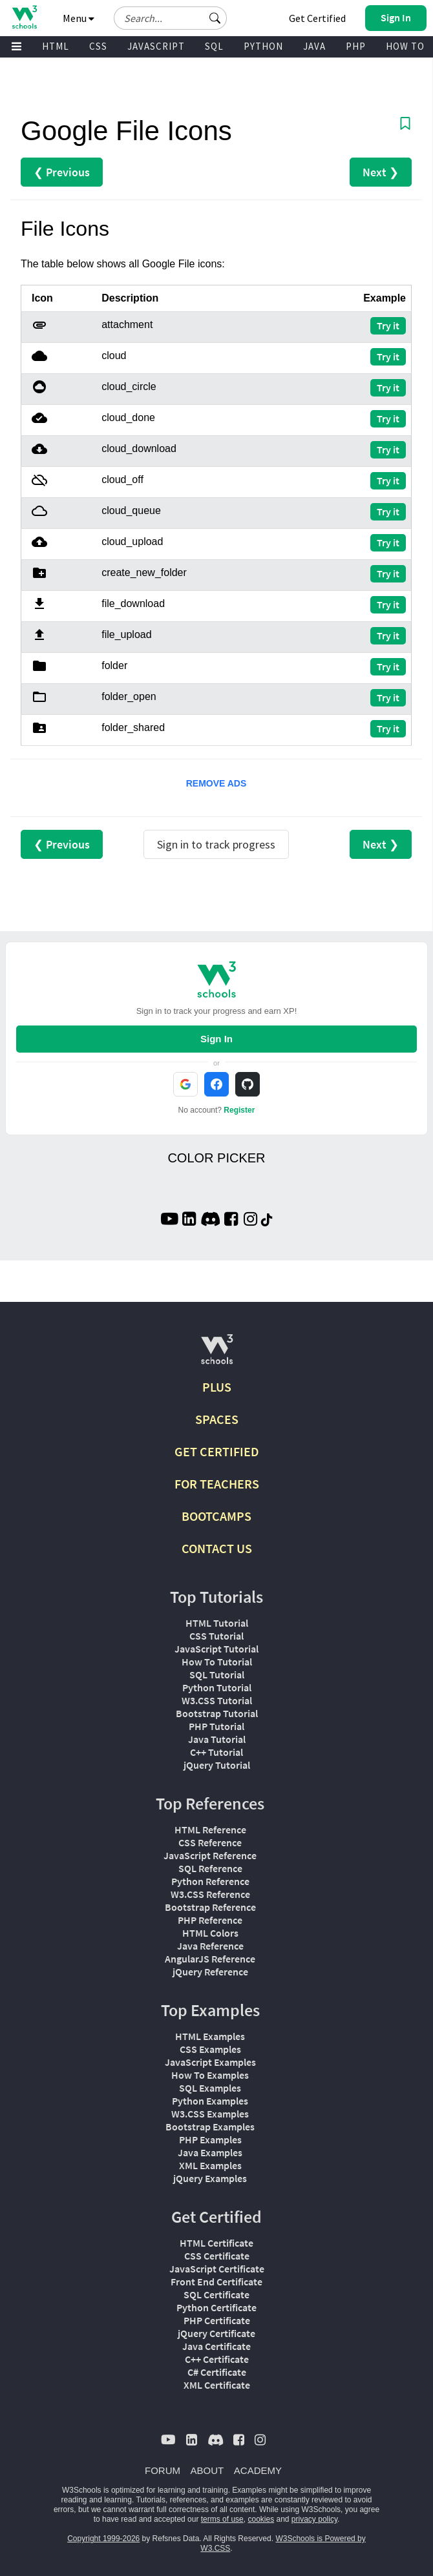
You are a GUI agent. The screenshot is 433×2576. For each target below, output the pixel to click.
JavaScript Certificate (216, 2268)
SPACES (216, 1419)
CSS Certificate (216, 2255)
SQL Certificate (216, 2294)
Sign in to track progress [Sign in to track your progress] (216, 844)
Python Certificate (216, 2307)
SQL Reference (210, 1868)
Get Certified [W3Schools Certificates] (317, 18)
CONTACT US (217, 1548)
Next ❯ (381, 172)
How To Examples (210, 2074)
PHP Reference (210, 1919)
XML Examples (210, 2165)
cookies (261, 2519)
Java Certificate (216, 2346)
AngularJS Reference (210, 1958)
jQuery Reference (210, 1971)
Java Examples (210, 2152)
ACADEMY (258, 2470)
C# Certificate (216, 2371)
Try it (388, 325)
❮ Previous (62, 172)
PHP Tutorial (216, 1726)
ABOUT (207, 2470)
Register (239, 1110)
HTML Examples (210, 2036)
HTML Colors (210, 1932)
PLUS (216, 1387)
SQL (214, 46)
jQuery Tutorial (217, 1764)
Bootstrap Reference (210, 1907)
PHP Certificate (217, 2320)
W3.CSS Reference (210, 1894)
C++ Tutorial (216, 1752)
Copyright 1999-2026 (103, 2538)
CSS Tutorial (216, 1635)
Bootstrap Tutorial (217, 1713)
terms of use (222, 2519)
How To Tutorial (217, 1661)
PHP (356, 46)
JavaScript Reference (210, 1855)
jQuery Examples (210, 2178)
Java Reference (210, 1945)
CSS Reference (210, 1842)
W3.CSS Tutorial (217, 1700)
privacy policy (314, 2519)
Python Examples (210, 2100)
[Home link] (24, 17)
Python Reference (210, 1881)
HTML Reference (210, 1829)
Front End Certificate (216, 2281)
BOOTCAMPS (216, 1516)
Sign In (216, 1038)
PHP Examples (210, 2139)
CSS (98, 46)
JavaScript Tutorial (216, 1648)
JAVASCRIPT (156, 46)
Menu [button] (78, 18)
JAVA (314, 46)
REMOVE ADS (216, 783)
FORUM (162, 2470)
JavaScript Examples (210, 2062)
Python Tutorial (216, 1687)
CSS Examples (210, 2049)
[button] (215, 18)
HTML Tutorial (216, 1622)
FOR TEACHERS (216, 1484)
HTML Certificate (216, 2242)
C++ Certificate (217, 2359)
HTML (55, 46)
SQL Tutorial (216, 1674)
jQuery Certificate (216, 2333)
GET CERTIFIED (216, 1451)
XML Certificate (217, 2384)
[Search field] (170, 18)
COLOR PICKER (216, 1158)
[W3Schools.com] (217, 1354)
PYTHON (263, 46)
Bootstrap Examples (210, 2126)
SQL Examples (210, 2087)
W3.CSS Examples (210, 2113)
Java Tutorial (217, 1739)
